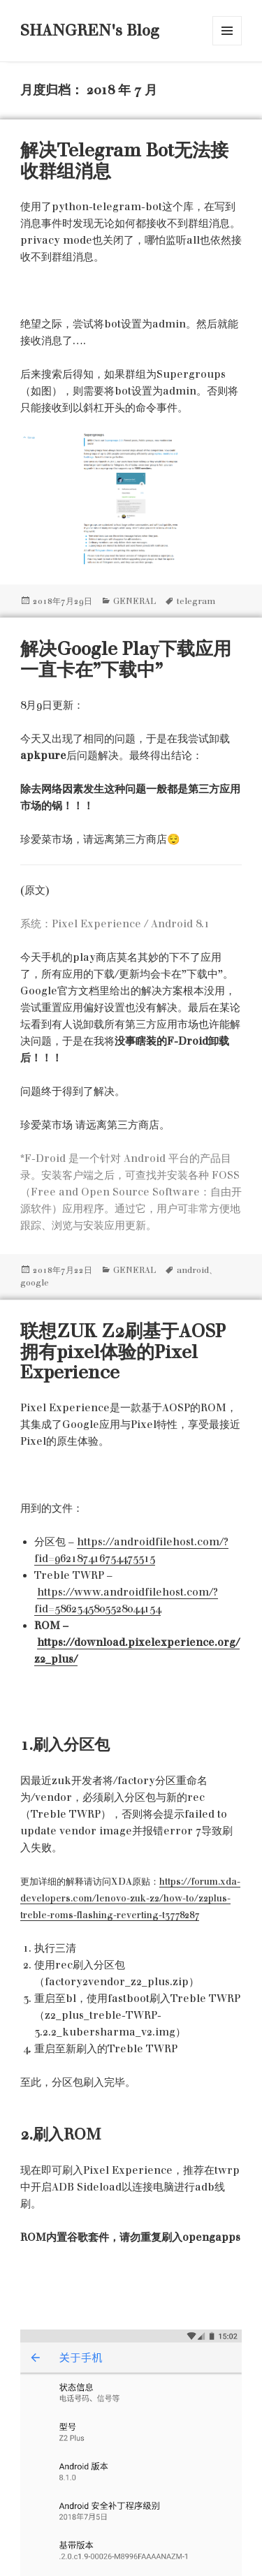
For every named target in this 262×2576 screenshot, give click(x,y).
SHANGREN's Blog (89, 30)
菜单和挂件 (227, 30)
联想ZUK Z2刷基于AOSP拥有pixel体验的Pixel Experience (123, 1352)
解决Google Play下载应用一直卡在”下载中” (125, 659)
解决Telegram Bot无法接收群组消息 (124, 160)
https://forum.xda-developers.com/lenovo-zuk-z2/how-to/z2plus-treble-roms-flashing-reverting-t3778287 (130, 1898)
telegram (196, 601)
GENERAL (134, 601)
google (34, 1283)
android (193, 1270)
